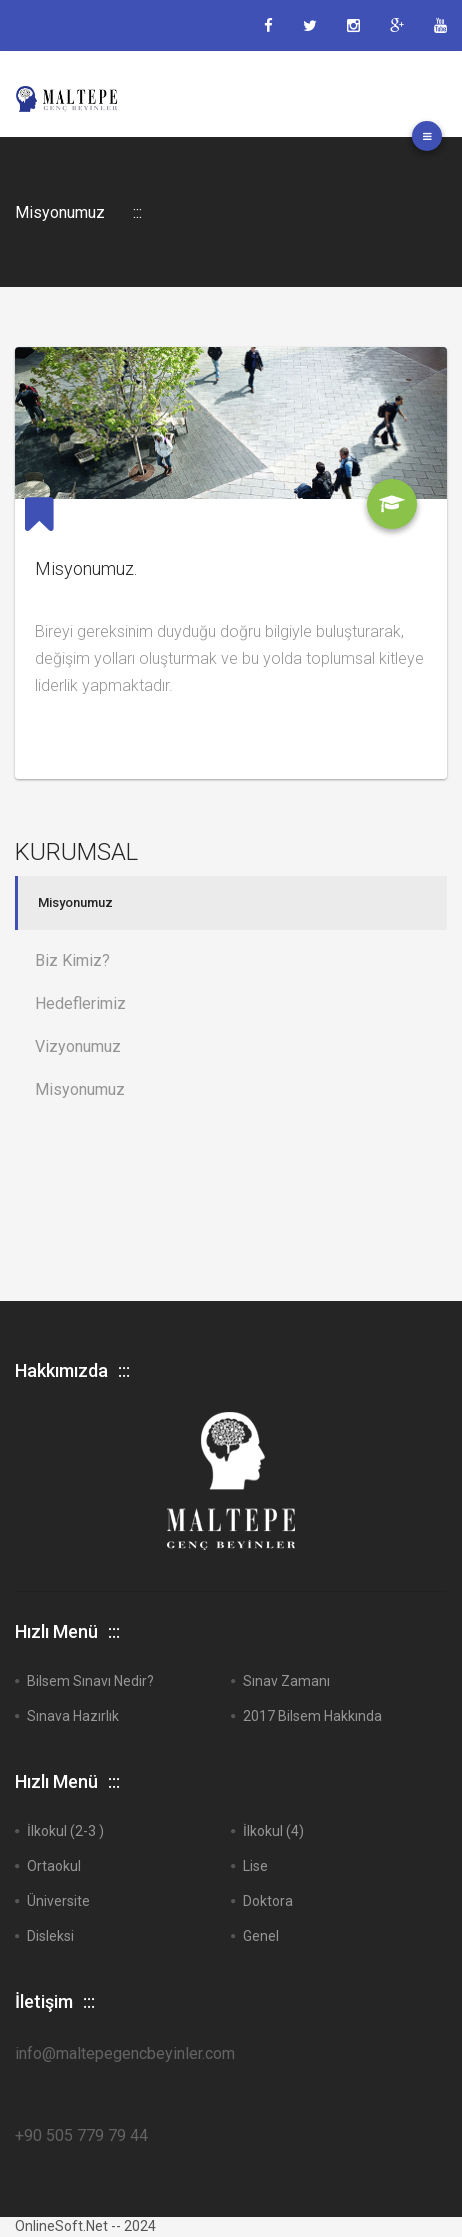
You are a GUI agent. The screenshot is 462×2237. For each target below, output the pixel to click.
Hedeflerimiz (80, 1003)
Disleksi (50, 1936)
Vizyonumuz (78, 1046)
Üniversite (58, 1901)
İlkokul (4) (273, 1831)
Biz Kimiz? (72, 960)
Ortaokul (54, 1866)
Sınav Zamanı (286, 1681)
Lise (255, 1866)
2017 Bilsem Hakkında (312, 1716)
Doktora (268, 1901)
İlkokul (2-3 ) (65, 1831)
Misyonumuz (75, 903)
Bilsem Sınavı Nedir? (90, 1681)
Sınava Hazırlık (73, 1716)
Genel (261, 1936)
